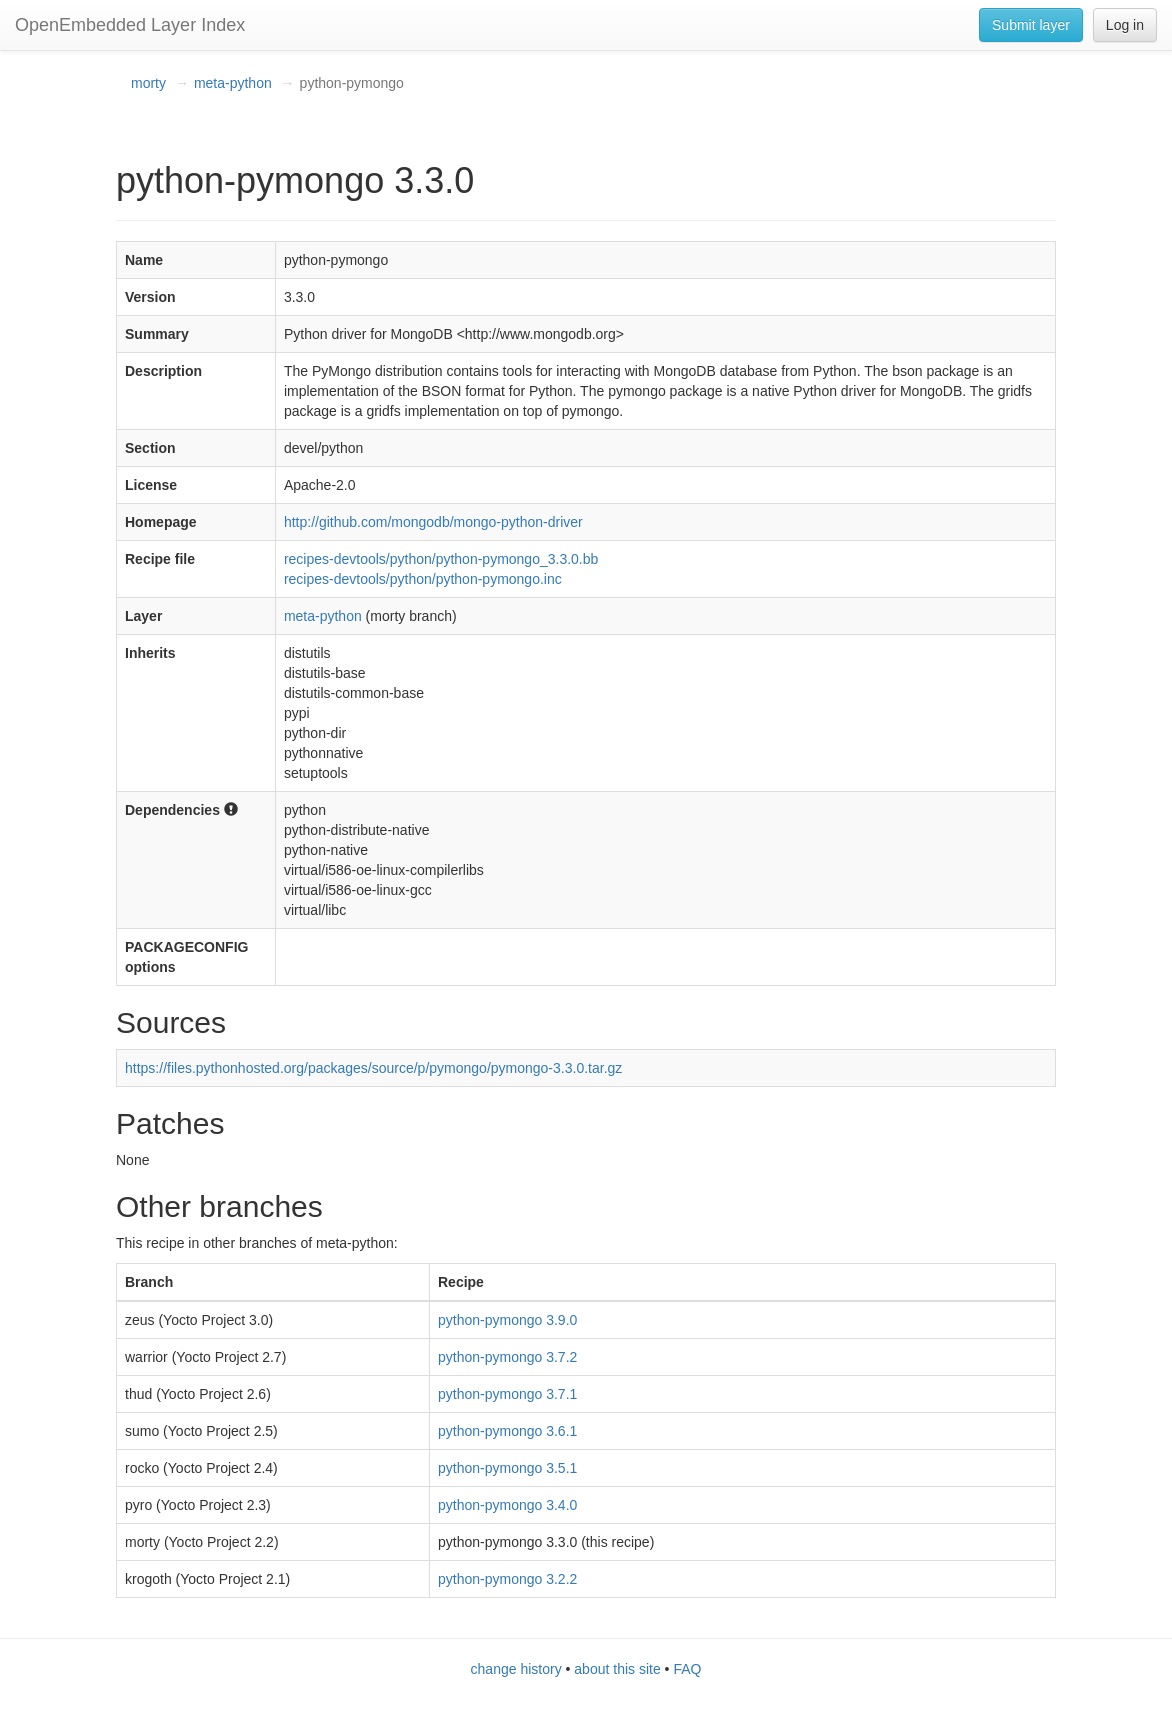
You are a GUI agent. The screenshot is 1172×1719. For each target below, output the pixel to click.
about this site (617, 1669)
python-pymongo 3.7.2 (507, 1357)
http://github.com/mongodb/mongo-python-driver (433, 522)
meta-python (233, 83)
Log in (1125, 25)
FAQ (687, 1669)
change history (516, 1669)
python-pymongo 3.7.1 (507, 1394)
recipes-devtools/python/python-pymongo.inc (423, 579)
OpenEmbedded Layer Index (130, 25)
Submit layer (1031, 25)
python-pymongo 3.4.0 (507, 1505)
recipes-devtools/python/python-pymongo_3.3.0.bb (441, 559)
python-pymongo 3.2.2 (507, 1579)
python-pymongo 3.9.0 (507, 1320)
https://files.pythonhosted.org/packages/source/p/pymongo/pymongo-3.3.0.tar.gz (373, 1068)
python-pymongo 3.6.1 (507, 1431)
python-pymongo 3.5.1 (507, 1468)
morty (148, 83)
